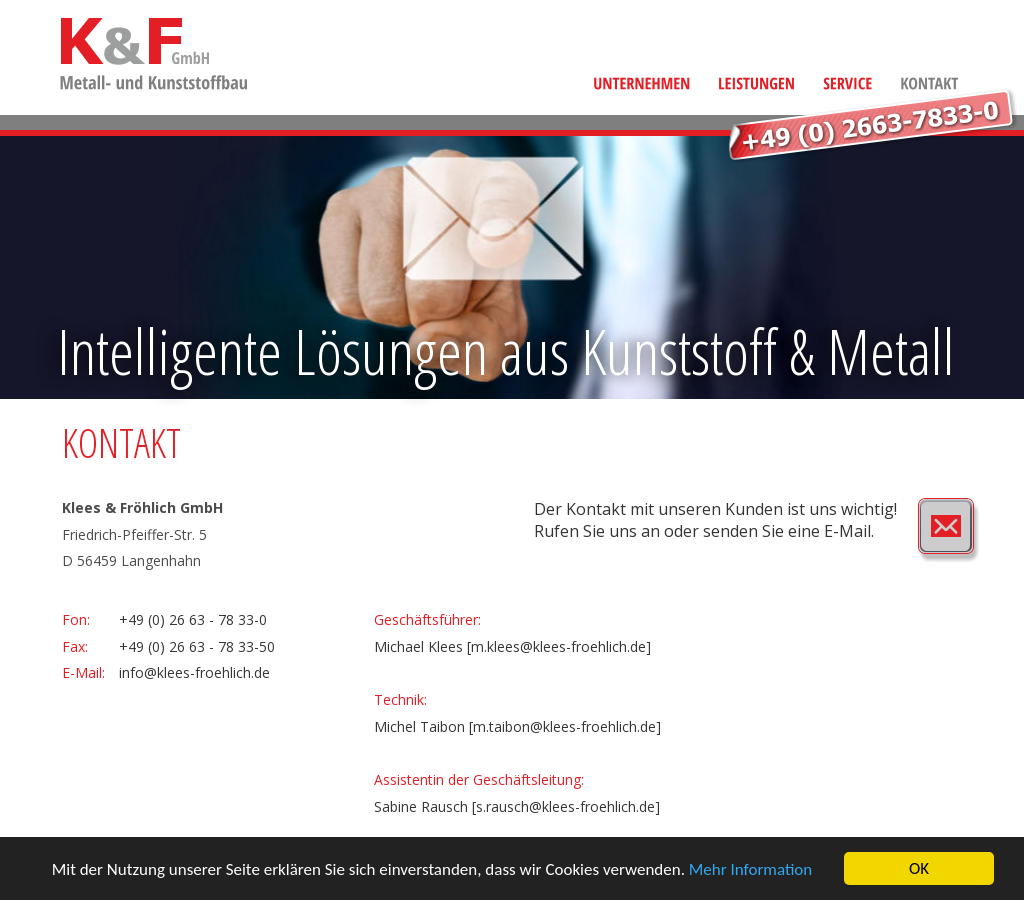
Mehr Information (750, 869)
